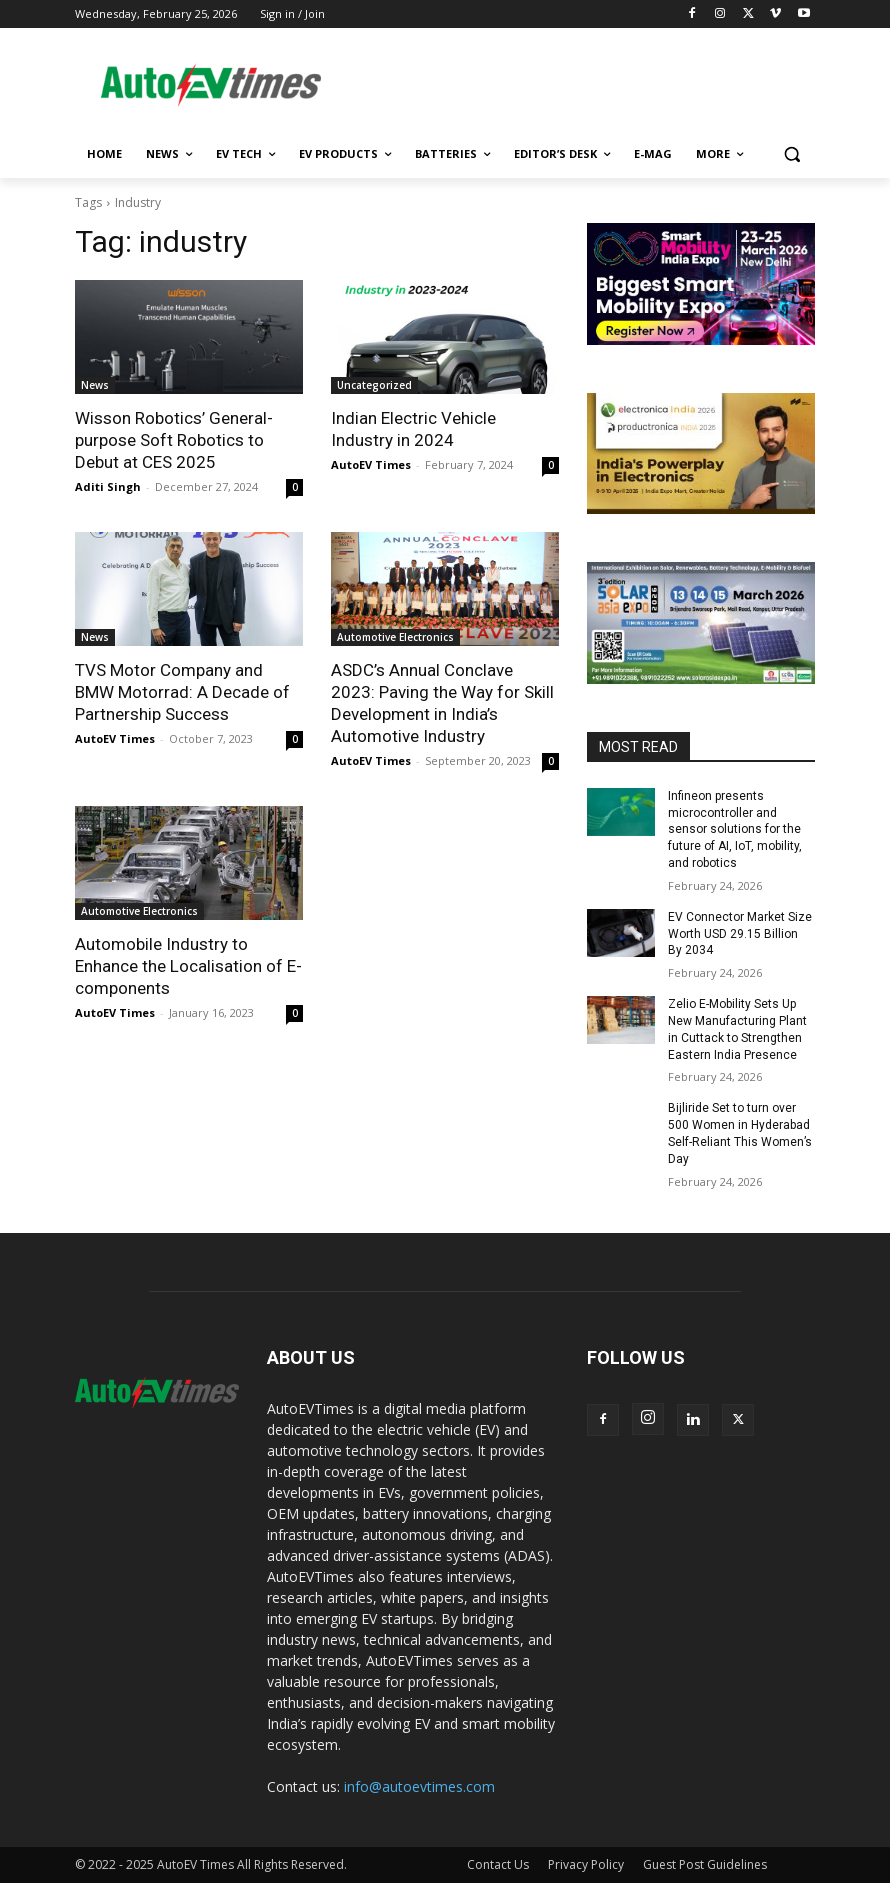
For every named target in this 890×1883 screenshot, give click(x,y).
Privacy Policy (586, 1864)
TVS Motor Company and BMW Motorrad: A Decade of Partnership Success (182, 692)
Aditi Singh (108, 486)
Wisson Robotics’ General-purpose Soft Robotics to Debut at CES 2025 (174, 440)
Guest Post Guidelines (705, 1864)
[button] (791, 154)
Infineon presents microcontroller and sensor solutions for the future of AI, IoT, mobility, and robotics (735, 829)
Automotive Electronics (395, 637)
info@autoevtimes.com (419, 1786)
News (95, 385)
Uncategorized (374, 385)
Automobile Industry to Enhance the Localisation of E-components (188, 966)
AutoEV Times (371, 464)
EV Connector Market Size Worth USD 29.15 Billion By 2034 (740, 934)
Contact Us (498, 1864)
